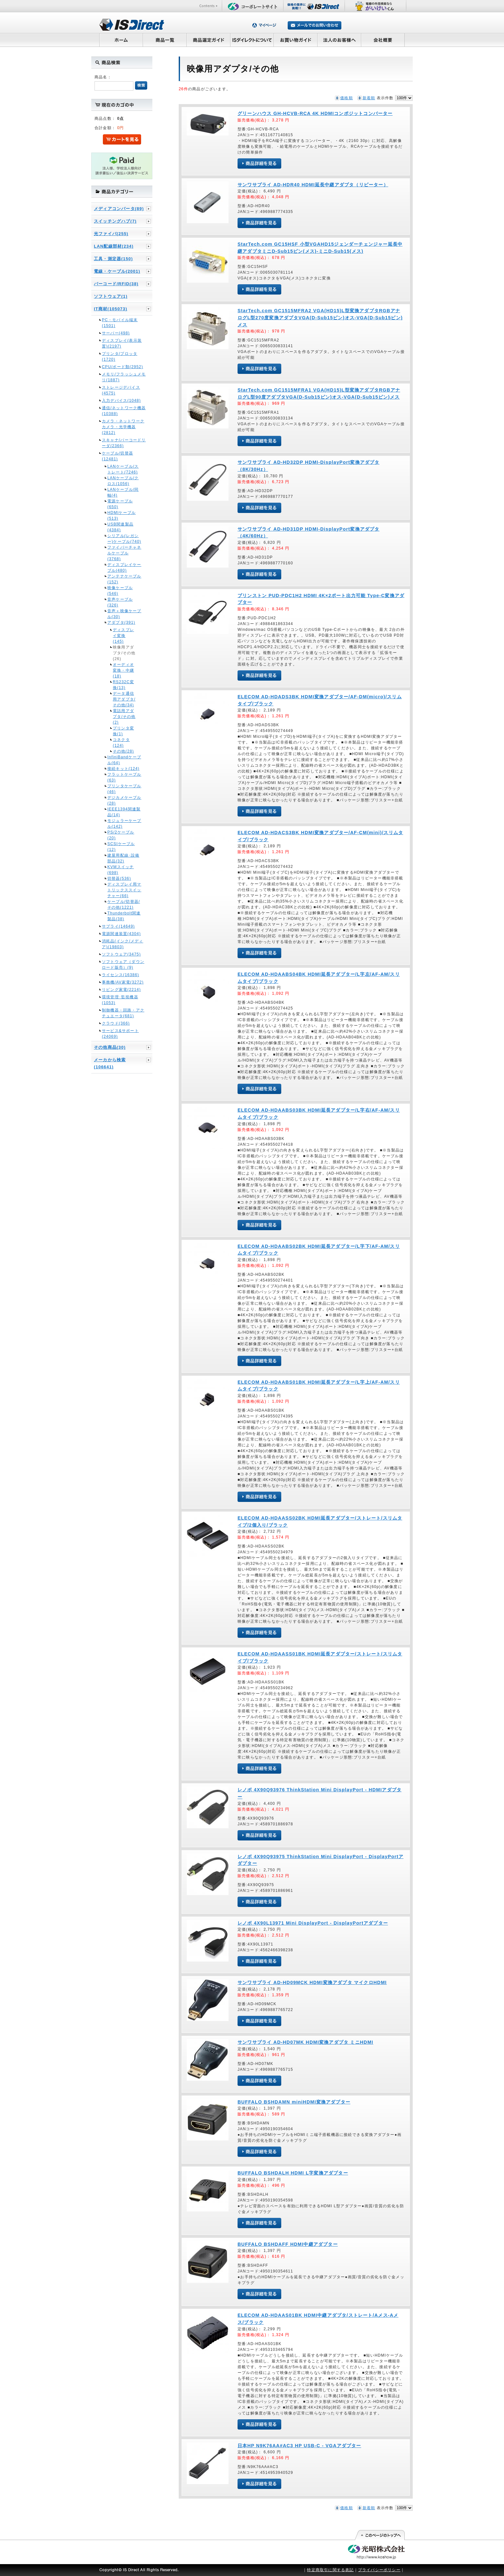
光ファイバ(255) (111, 233)
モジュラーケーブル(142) (124, 823)
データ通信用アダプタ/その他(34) (124, 699)
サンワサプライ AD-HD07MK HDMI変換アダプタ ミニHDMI (305, 2042)
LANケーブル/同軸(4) (123, 492)
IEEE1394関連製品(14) (123, 812)
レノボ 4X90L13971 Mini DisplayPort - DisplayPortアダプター (313, 1923)
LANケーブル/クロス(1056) (123, 481)
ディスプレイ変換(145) (123, 636)
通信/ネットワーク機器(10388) (124, 411)
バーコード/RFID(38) (116, 283)
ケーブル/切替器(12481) (117, 456)
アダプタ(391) (121, 622)
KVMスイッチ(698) (120, 870)
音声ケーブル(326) (120, 602)
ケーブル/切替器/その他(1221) (123, 904)
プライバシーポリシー (379, 2570)
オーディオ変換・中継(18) (123, 670)
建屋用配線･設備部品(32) (123, 858)
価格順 (346, 98)
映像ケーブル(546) (120, 591)
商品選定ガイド (208, 40)
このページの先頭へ (379, 2535)
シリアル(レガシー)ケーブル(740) (124, 539)
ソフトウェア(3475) (121, 954)
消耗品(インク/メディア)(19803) (122, 944)
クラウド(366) (116, 1023)
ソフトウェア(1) (111, 296)
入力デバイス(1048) (121, 400)
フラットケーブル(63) (124, 777)
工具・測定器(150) (113, 258)
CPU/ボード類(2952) (122, 367)
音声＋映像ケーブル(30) (124, 614)
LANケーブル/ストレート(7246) (123, 469)
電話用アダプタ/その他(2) (124, 717)
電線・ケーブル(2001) (117, 271)
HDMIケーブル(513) (121, 515)
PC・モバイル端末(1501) (120, 323)
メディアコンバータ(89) (119, 208)
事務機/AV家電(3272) (123, 982)
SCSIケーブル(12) (121, 847)
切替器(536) (119, 878)
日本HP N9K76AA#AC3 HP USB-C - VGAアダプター (299, 2445)
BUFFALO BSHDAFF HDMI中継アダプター (288, 2244)
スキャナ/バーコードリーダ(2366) (124, 443)
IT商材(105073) (110, 308)
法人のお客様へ (339, 40)
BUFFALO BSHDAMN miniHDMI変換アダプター (294, 2101)
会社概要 (383, 40)
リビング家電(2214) (121, 989)
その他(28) (123, 751)
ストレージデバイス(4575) (121, 390)
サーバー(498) (116, 333)
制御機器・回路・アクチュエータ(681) (123, 1013)
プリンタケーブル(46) (124, 789)
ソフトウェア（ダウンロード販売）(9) (123, 964)
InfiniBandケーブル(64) (124, 760)
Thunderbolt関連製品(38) (124, 916)
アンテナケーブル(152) (124, 579)
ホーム (121, 40)
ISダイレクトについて (252, 40)
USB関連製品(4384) (120, 527)
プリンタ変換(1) (123, 731)
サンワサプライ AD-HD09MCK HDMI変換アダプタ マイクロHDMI (312, 1982)
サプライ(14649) (118, 926)
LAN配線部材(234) (113, 246)
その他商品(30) (110, 1047)
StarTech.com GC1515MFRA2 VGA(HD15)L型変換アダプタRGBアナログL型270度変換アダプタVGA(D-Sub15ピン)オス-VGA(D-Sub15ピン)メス (320, 317)
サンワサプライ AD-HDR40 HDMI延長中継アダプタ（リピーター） (313, 184)
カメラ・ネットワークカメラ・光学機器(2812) (123, 427)
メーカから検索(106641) (110, 1063)
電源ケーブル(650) (120, 504)
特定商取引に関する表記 (330, 2570)
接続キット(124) (123, 768)
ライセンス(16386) (120, 975)
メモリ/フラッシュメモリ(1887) (124, 377)
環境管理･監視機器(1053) (120, 1000)
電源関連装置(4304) (121, 933)
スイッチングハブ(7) (115, 221)
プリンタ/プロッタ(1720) (119, 356)
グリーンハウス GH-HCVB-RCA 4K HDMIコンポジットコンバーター (315, 113)
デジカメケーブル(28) (124, 800)
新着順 (369, 98)
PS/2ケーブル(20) (120, 835)
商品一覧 (164, 40)
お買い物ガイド (296, 40)
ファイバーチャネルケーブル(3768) (124, 553)
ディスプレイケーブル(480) (124, 567)
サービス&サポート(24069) (120, 1033)
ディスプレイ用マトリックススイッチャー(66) (124, 890)
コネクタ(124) (121, 742)
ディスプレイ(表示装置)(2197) (122, 343)
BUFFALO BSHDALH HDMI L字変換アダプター (293, 2172)
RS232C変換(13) (123, 685)
